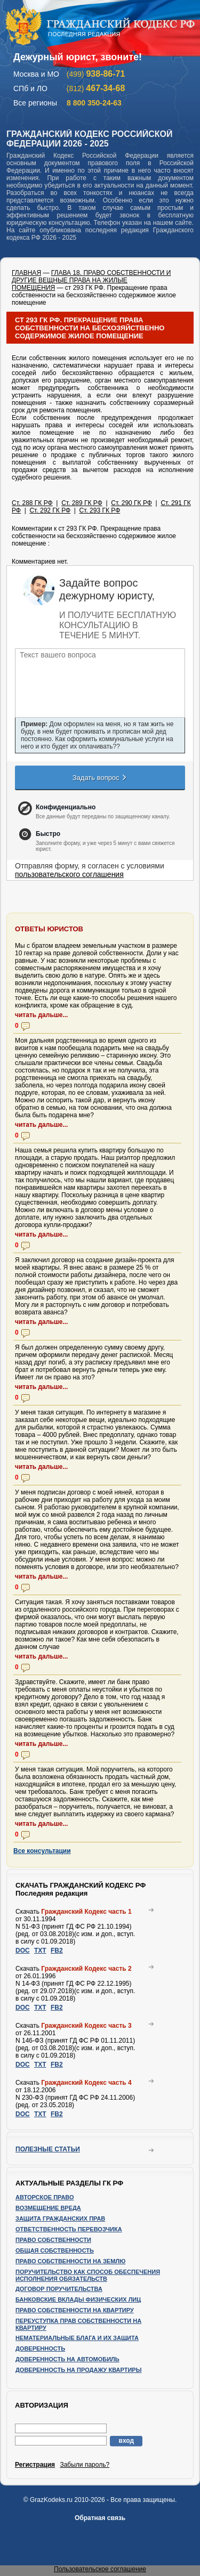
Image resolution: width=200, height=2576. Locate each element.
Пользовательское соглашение (100, 2569)
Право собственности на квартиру (74, 2310)
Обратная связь (100, 2518)
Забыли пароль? (84, 2464)
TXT (40, 1950)
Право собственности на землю (70, 2261)
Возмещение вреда (48, 2208)
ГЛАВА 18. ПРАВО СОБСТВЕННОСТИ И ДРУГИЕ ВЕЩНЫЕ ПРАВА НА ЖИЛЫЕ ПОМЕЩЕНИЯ (91, 280)
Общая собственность (54, 2250)
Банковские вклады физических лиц (78, 2299)
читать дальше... (41, 1015)
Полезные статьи (47, 2149)
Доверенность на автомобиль (67, 2359)
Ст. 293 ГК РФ (100, 510)
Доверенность (40, 2348)
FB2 (57, 1950)
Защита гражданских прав (60, 2218)
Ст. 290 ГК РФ (131, 503)
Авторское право (44, 2197)
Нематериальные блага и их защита (77, 2338)
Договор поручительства (58, 2289)
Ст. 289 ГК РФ (81, 503)
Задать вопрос (100, 777)
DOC (22, 1950)
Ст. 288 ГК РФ (32, 503)
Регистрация (35, 2464)
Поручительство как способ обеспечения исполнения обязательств (87, 2275)
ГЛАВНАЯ (26, 273)
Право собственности (53, 2240)
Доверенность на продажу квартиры (78, 2370)
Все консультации (42, 1851)
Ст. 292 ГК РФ (49, 510)
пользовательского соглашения (69, 874)
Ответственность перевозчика (68, 2229)
